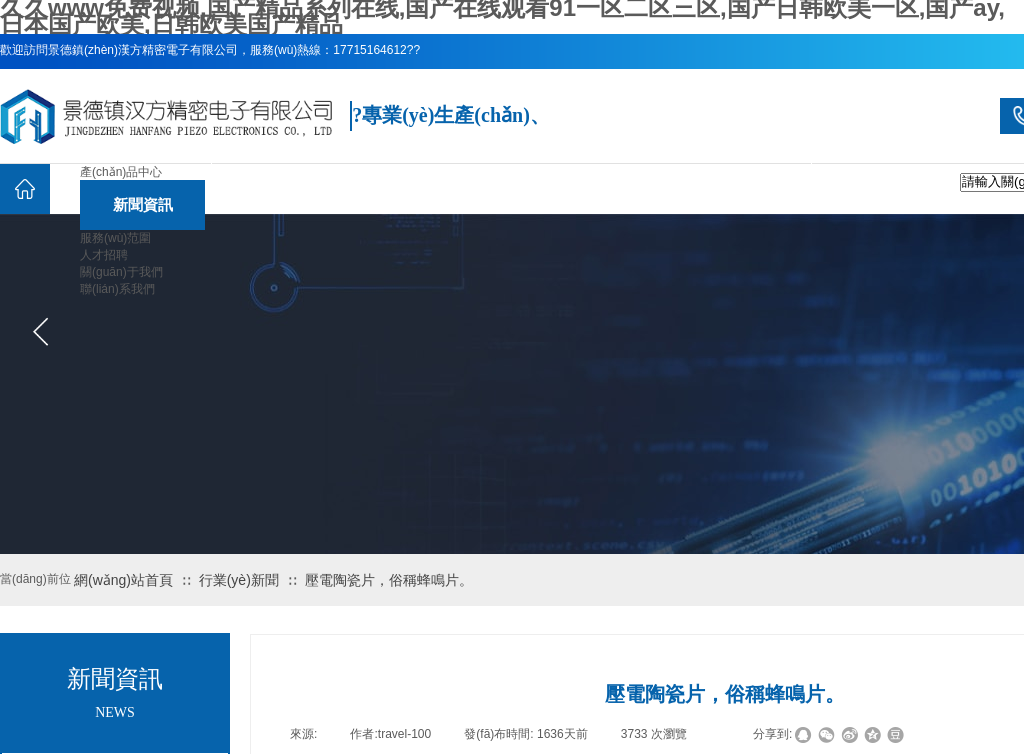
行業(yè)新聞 (239, 580)
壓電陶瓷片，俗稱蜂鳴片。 (389, 580)
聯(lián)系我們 (117, 289)
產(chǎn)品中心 (121, 172)
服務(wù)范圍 (115, 238)
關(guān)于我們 (121, 272)
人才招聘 (104, 255)
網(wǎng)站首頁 (123, 580)
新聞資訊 (143, 204)
